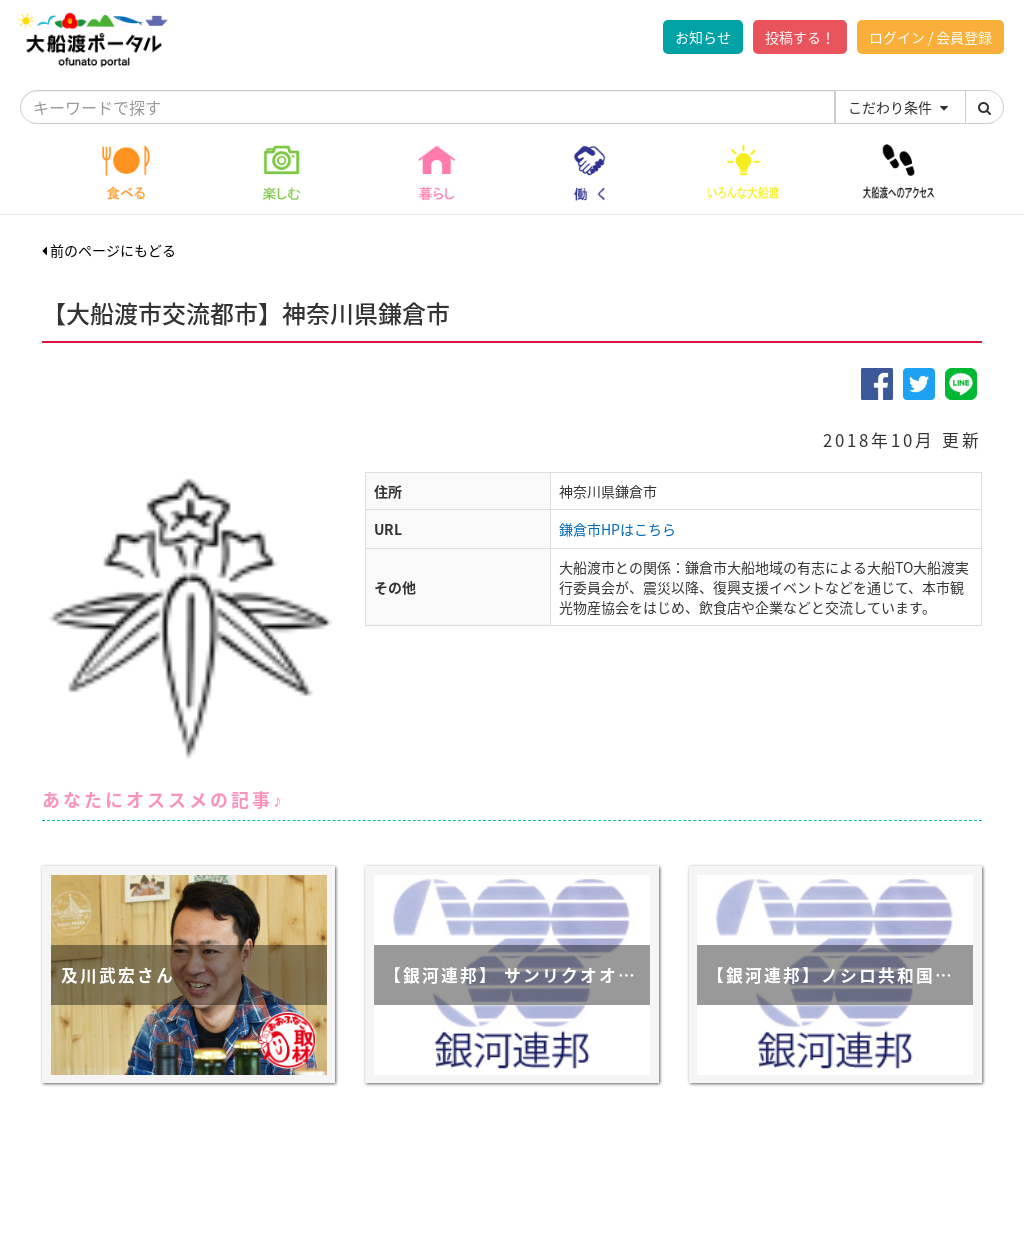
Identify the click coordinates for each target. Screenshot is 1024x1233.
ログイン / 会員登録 (930, 37)
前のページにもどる (109, 250)
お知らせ (703, 37)
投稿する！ (800, 37)
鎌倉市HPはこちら (617, 529)
